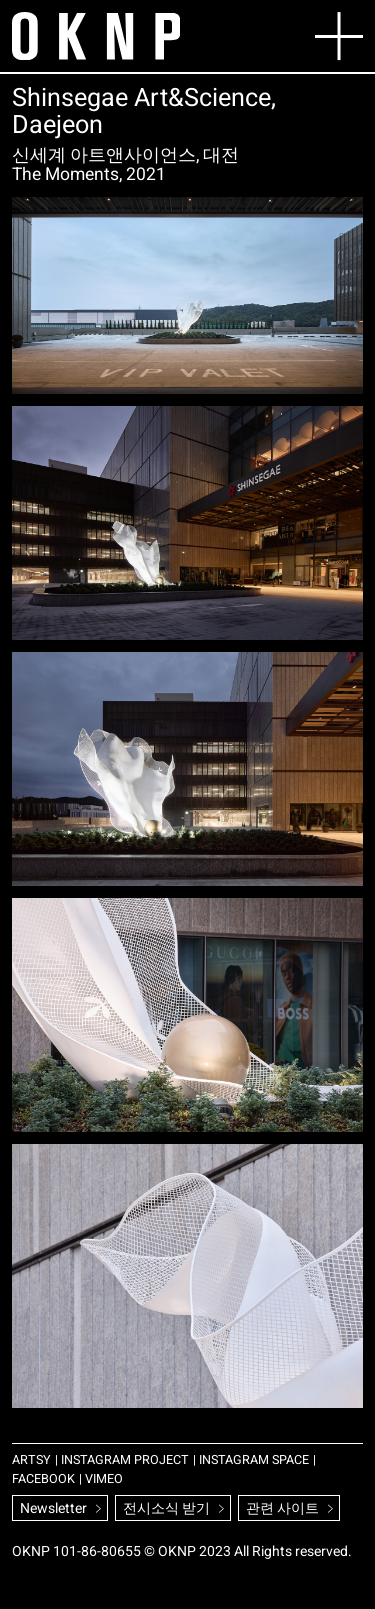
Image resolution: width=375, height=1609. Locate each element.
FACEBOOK (43, 1479)
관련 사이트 (282, 1508)
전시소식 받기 (166, 1508)
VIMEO (104, 1479)
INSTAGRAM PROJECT (125, 1460)
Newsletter (53, 1508)
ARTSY (31, 1460)
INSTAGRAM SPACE (254, 1460)
